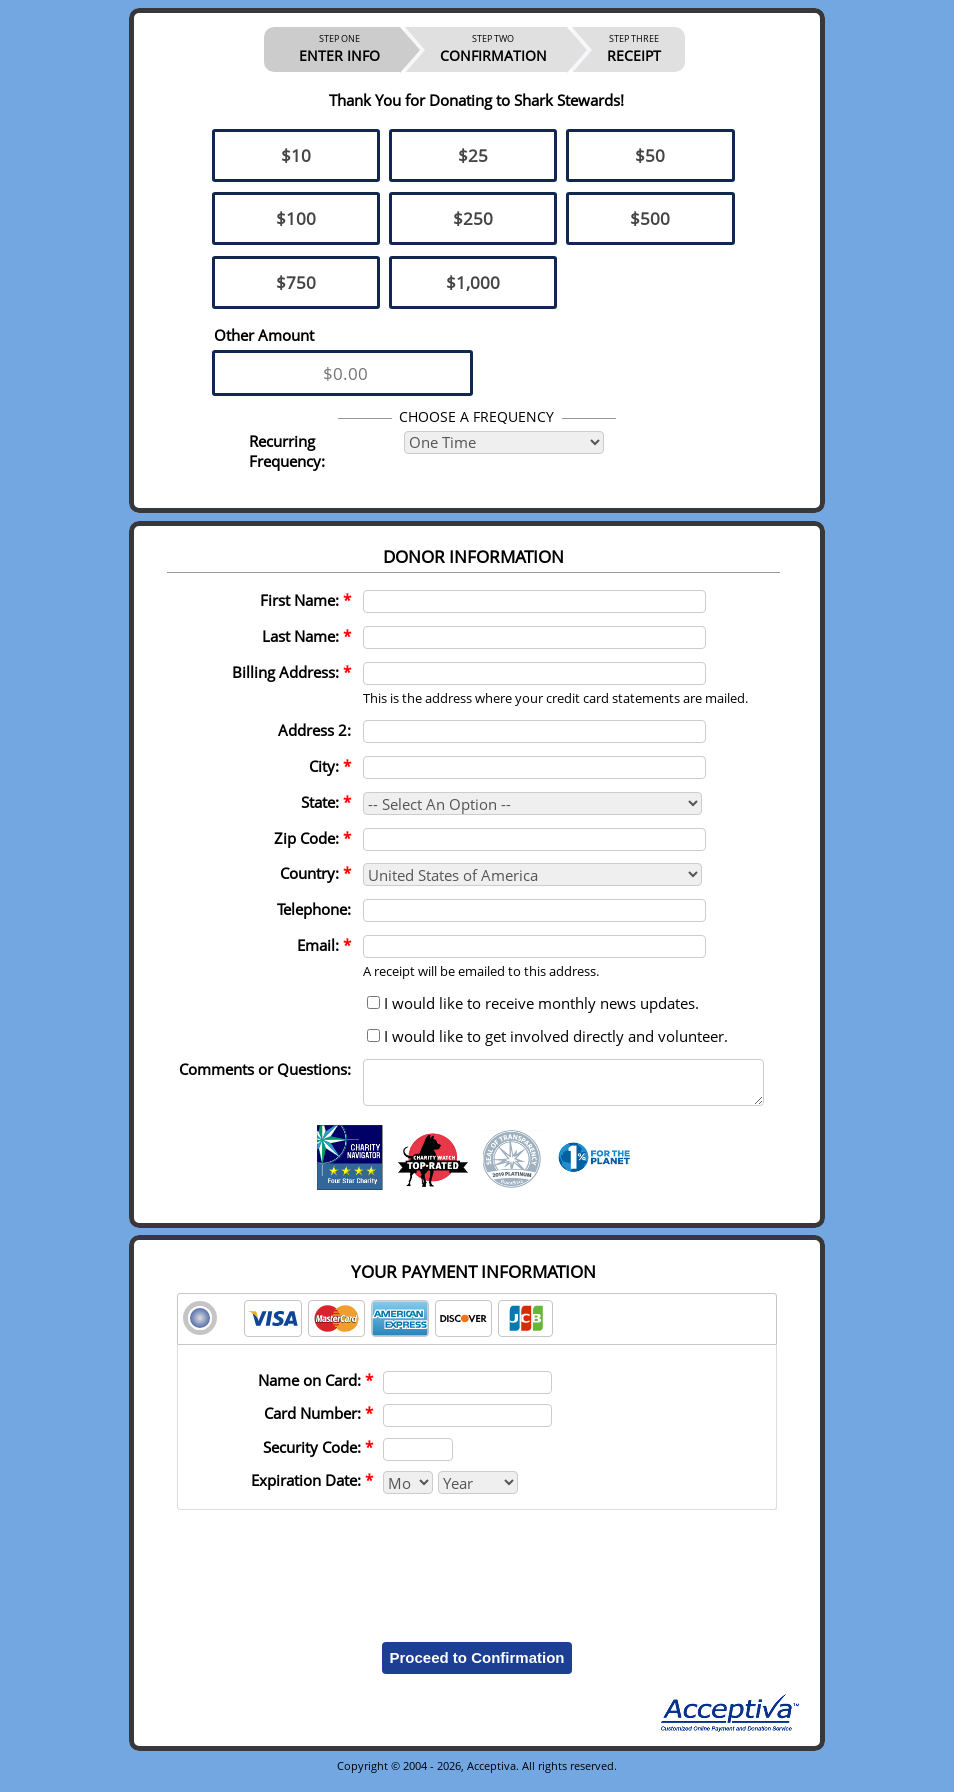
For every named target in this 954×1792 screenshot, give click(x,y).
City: (330, 766)
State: (326, 802)
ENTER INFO (339, 49)
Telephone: (314, 909)
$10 (296, 155)
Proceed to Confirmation (476, 1666)
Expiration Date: (312, 1489)
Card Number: (318, 1422)
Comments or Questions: (265, 1069)
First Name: (305, 600)
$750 (296, 282)
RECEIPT (634, 49)
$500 (650, 218)
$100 (296, 218)
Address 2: (314, 730)
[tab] (477, 1328)
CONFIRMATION (493, 49)
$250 (473, 218)
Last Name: (306, 636)
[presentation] (477, 1570)
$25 (473, 155)
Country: (315, 873)
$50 (650, 155)
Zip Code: (312, 838)
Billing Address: (291, 672)
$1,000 (473, 282)
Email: (324, 945)
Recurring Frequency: (287, 451)
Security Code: (318, 1456)
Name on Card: (315, 1389)
